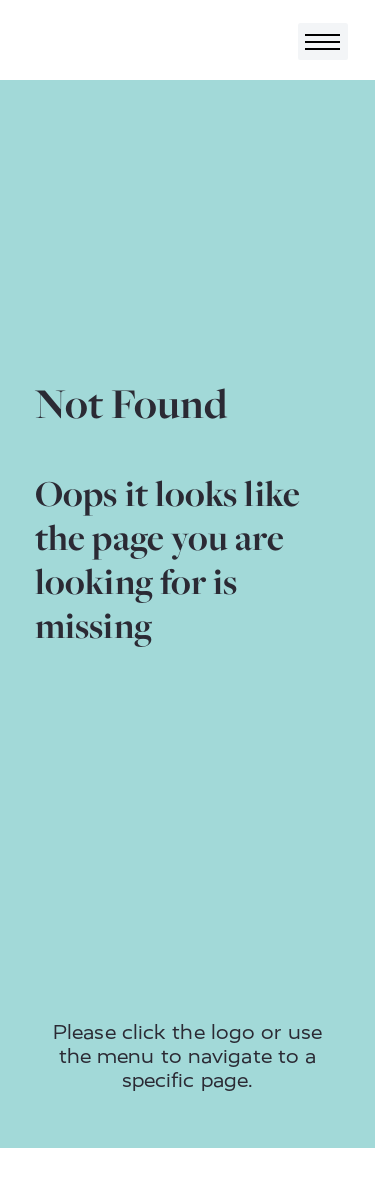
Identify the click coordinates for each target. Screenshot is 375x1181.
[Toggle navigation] (323, 41)
